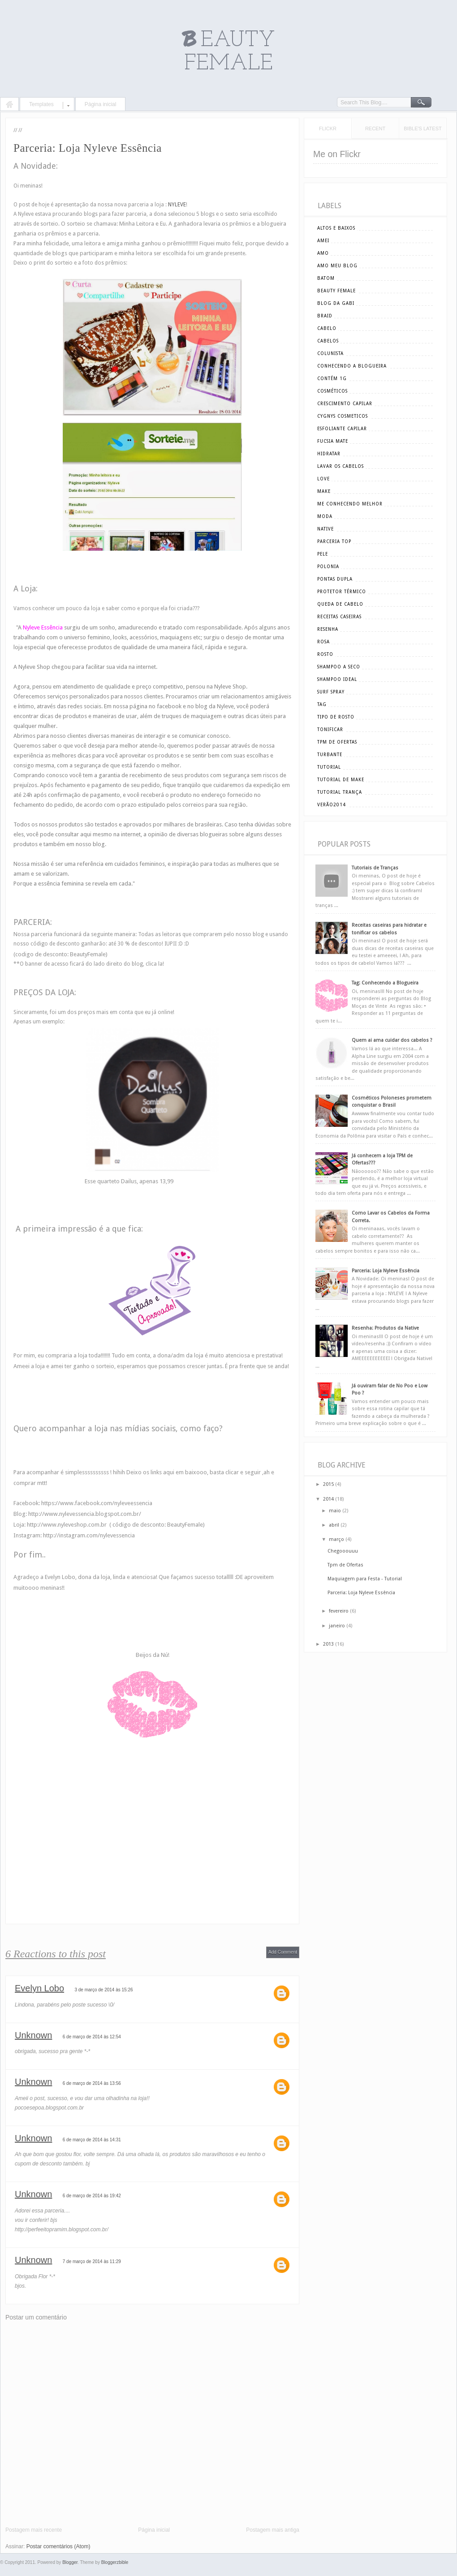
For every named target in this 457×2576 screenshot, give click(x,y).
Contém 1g (332, 378)
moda (324, 516)
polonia (328, 566)
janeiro (337, 1626)
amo (323, 253)
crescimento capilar (344, 403)
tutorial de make (340, 779)
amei (323, 240)
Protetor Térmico (341, 591)
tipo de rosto (335, 717)
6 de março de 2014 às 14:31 (92, 2139)
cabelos (328, 340)
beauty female (336, 290)
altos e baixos (336, 228)
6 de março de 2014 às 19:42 (92, 2195)
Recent (375, 128)
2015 (328, 1484)
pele (322, 554)
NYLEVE (177, 204)
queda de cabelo (340, 604)
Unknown (33, 2035)
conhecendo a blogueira (352, 366)
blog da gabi (335, 303)
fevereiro (339, 1611)
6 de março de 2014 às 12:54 (92, 2036)
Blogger (70, 2562)
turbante (329, 754)
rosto (325, 654)
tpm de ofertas (337, 742)
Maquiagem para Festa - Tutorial (365, 1579)
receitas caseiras (339, 616)
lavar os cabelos (340, 466)
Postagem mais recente (33, 2530)
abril (334, 1525)
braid (324, 315)
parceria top (334, 541)
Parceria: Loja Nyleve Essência (385, 1271)
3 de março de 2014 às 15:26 (103, 1989)
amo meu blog (337, 265)
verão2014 (331, 804)
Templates (41, 104)
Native (325, 528)
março (336, 1539)
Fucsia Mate (332, 441)
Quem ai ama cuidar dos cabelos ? (392, 1040)
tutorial (329, 767)
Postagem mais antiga (272, 2530)
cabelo (326, 328)
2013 (328, 1644)
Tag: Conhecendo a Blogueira (385, 983)
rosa (323, 641)
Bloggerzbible (115, 2562)
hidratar (329, 453)
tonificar (330, 729)
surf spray (331, 691)
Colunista (330, 353)
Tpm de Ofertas (345, 1565)
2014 (328, 1499)
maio (335, 1511)
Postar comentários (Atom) (58, 2546)
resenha (327, 629)
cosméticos (332, 391)
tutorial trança (339, 792)
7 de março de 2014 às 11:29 (92, 2261)
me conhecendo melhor (350, 503)
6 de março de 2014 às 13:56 (92, 2083)
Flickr (327, 128)
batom (326, 278)
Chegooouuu (343, 1551)
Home (9, 105)
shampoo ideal (337, 679)
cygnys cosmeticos (342, 416)
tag (322, 704)
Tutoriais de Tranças (375, 868)
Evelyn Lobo (39, 1988)
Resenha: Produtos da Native (385, 1328)
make (324, 491)
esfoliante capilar (342, 428)
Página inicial (100, 104)
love (323, 478)
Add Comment (282, 1952)
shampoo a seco (338, 666)
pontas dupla (335, 579)
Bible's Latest (422, 128)
